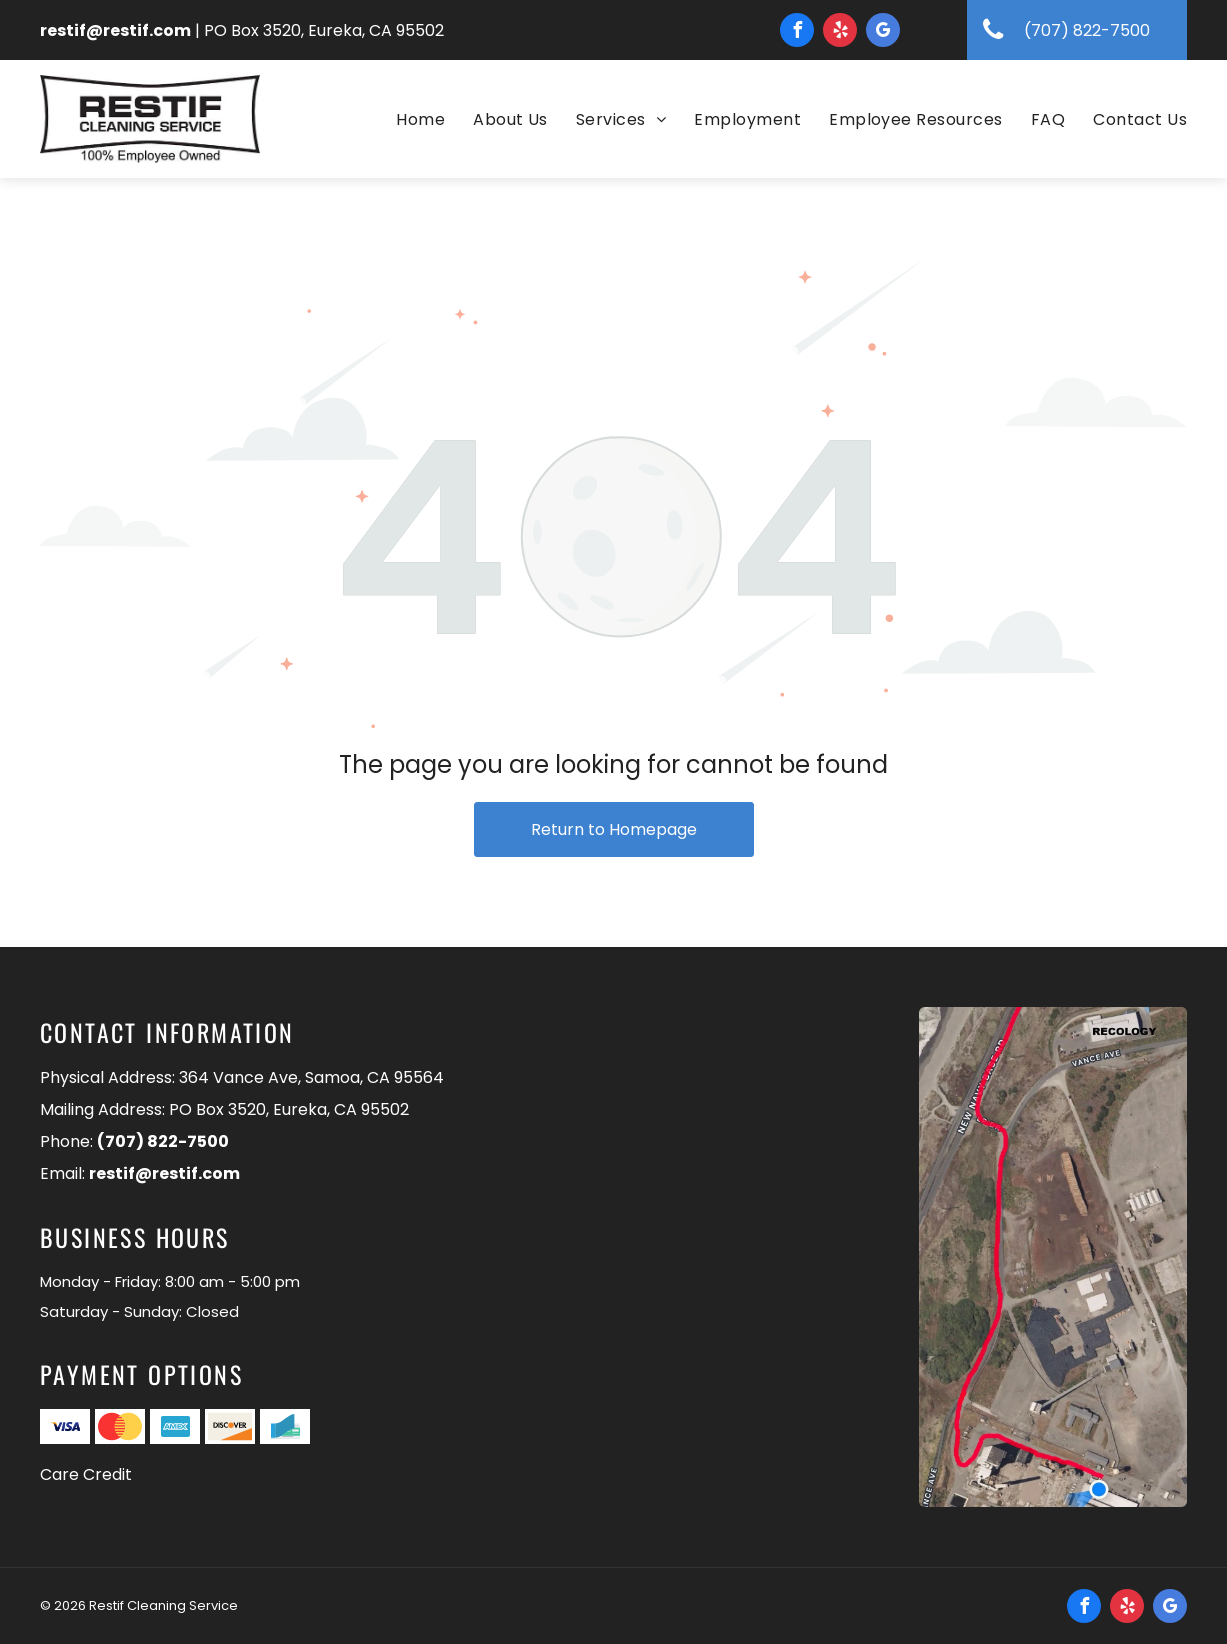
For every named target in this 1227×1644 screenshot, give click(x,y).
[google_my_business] (883, 32)
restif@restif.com (115, 30)
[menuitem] (406, 120)
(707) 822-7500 (163, 1141)
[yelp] (840, 32)
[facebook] (797, 32)
